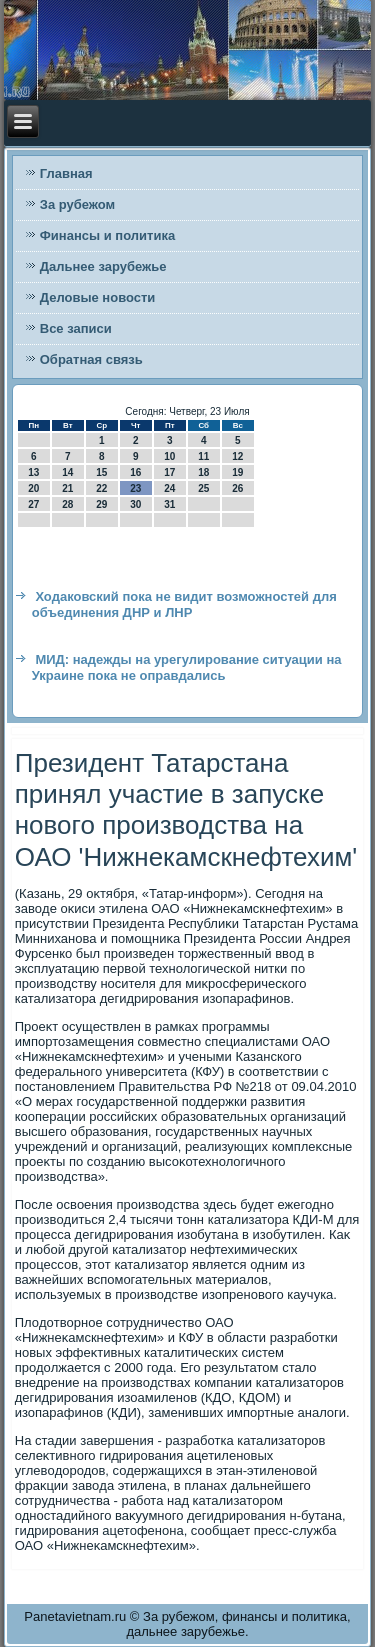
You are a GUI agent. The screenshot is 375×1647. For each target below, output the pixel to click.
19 (237, 472)
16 (135, 472)
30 (135, 504)
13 (33, 472)
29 (101, 504)
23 (135, 488)
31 (169, 504)
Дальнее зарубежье (103, 266)
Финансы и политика (107, 235)
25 (203, 488)
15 (101, 472)
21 (67, 488)
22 (101, 488)
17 (169, 472)
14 (67, 472)
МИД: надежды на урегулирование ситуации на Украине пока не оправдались (187, 667)
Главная (66, 173)
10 (169, 456)
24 (169, 488)
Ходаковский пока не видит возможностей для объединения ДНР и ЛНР (184, 604)
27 (33, 504)
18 (203, 472)
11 (203, 456)
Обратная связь (91, 359)
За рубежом (77, 204)
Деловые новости (98, 297)
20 (33, 488)
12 (237, 456)
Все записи (76, 328)
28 (67, 504)
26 (237, 488)
